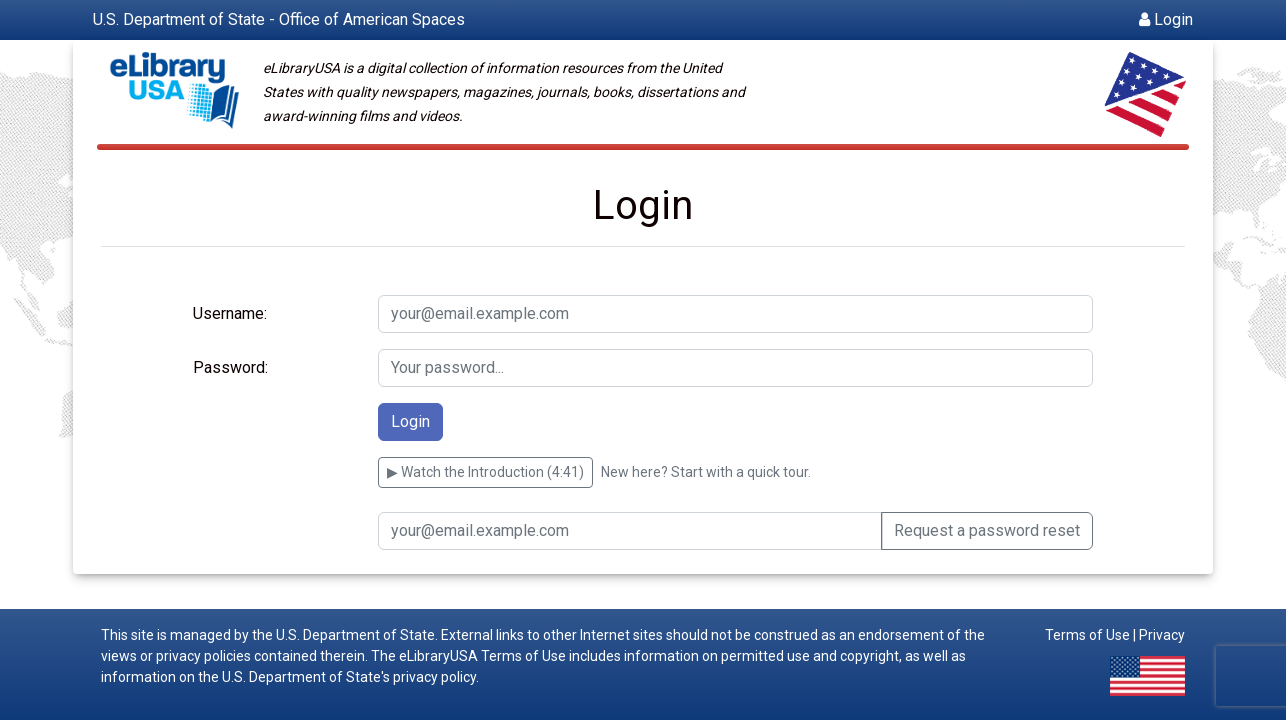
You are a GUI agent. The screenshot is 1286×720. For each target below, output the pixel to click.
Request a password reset (987, 530)
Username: (230, 313)
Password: (230, 367)
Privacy (1162, 635)
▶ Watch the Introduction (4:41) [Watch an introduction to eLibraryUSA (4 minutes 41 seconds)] (485, 472)
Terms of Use (1087, 635)
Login (1166, 19)
